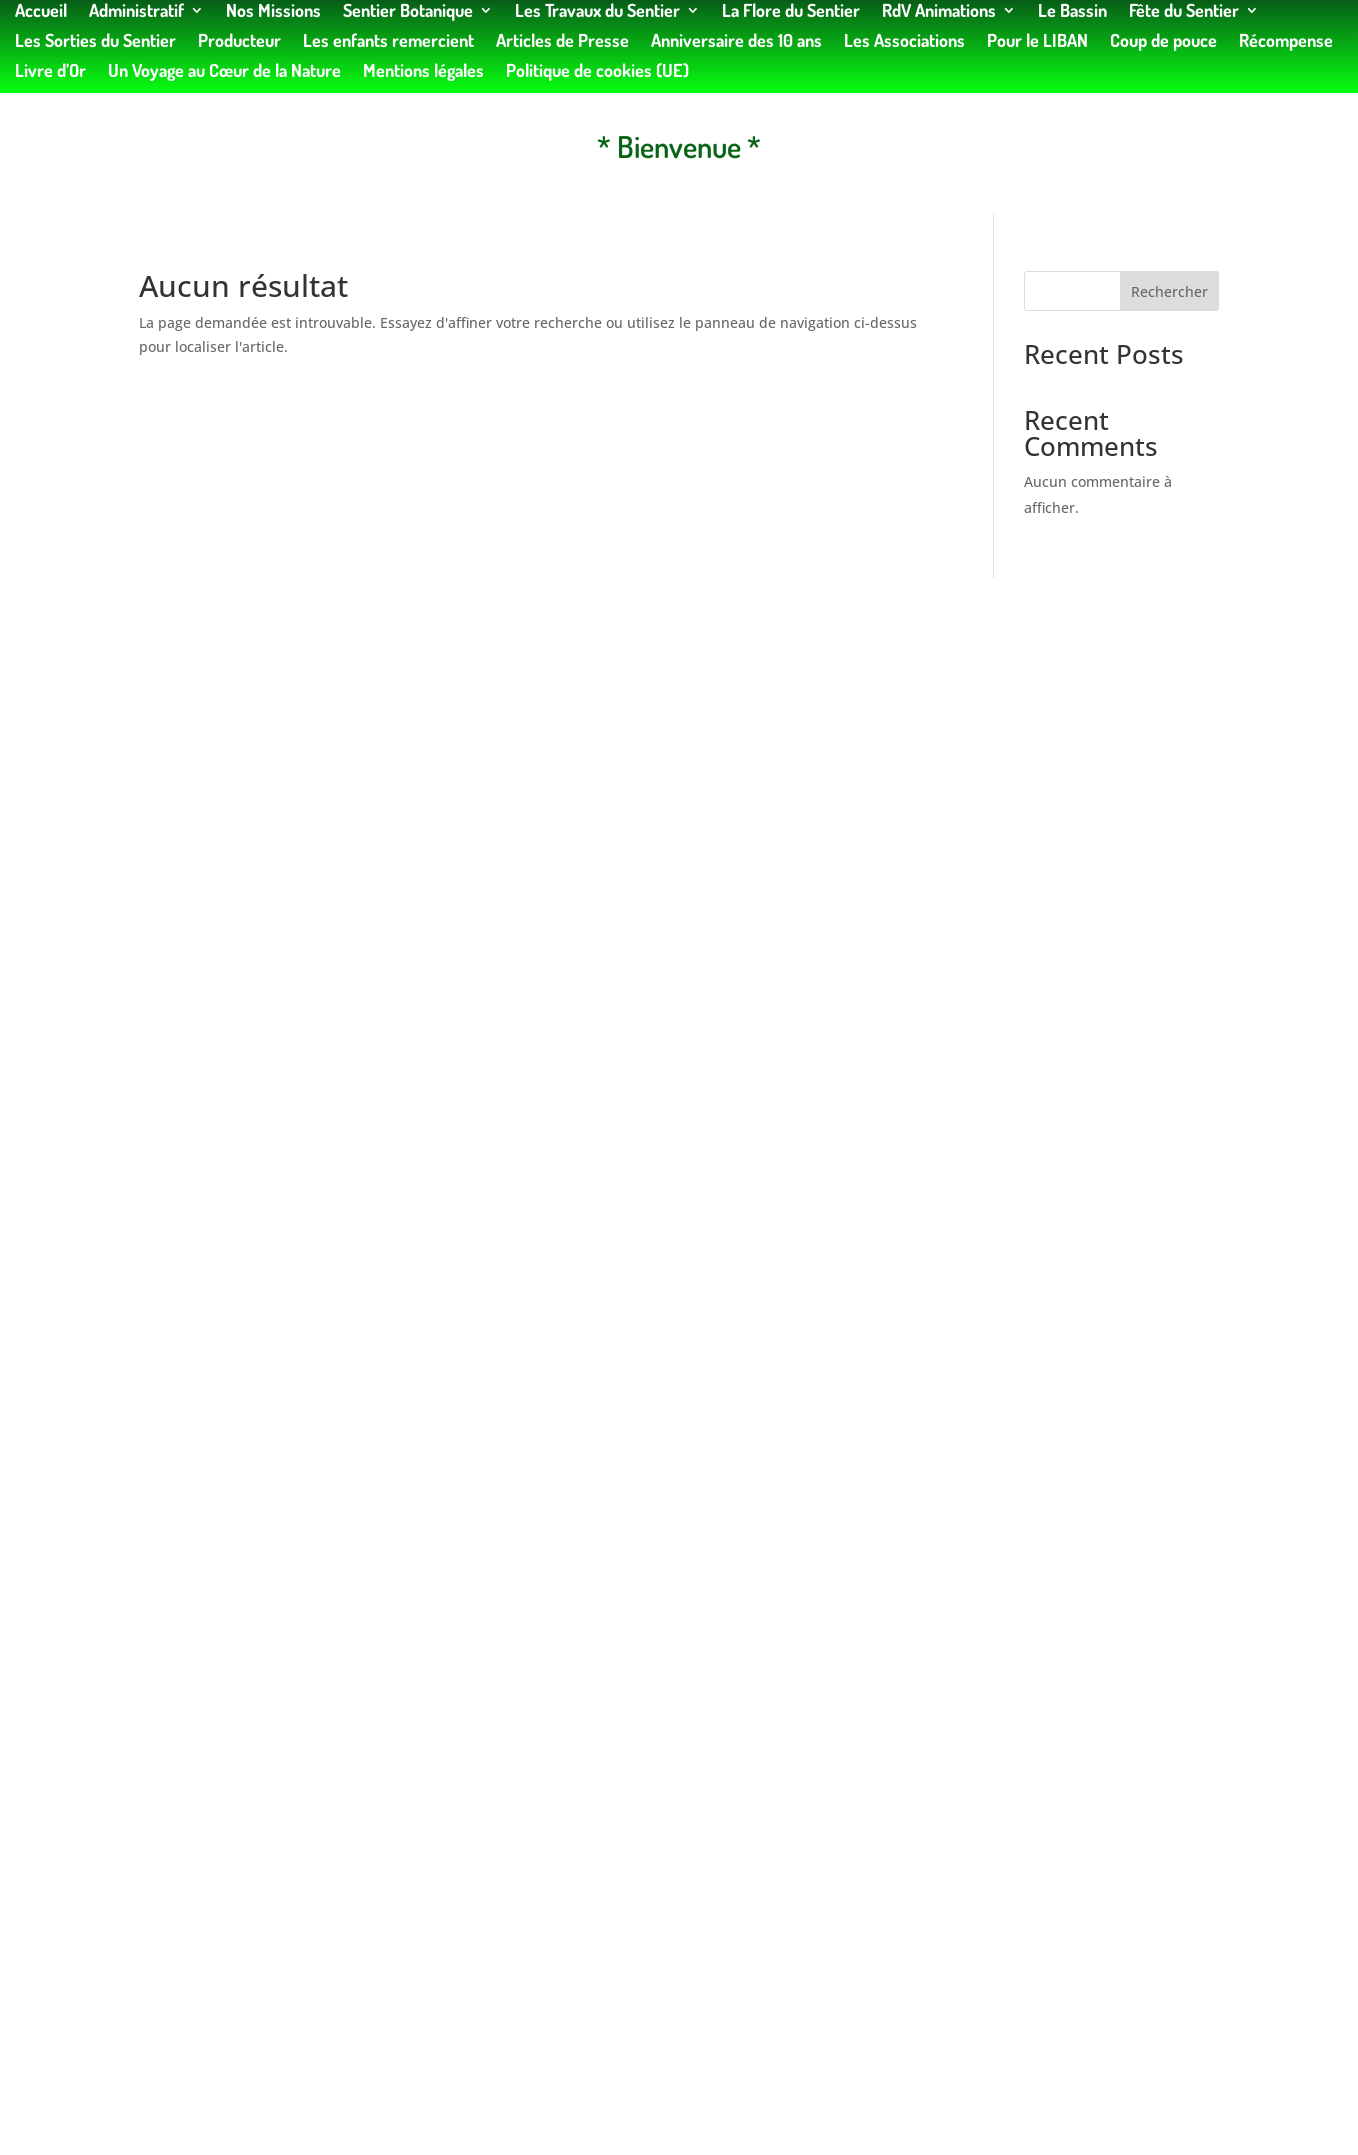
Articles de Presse (562, 42)
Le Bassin (1072, 12)
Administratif (136, 12)
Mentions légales (423, 72)
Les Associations (904, 42)
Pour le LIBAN (1037, 42)
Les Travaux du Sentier (597, 12)
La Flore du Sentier (791, 12)
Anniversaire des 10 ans (736, 42)
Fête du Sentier (1184, 12)
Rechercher (1169, 291)
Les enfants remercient (388, 42)
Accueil (41, 12)
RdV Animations (939, 12)
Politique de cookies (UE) (597, 72)
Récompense (1286, 42)
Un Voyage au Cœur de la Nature (224, 72)
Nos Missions (273, 12)
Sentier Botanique (408, 12)
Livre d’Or (50, 72)
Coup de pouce (1163, 42)
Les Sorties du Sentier (95, 42)
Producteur (239, 42)
